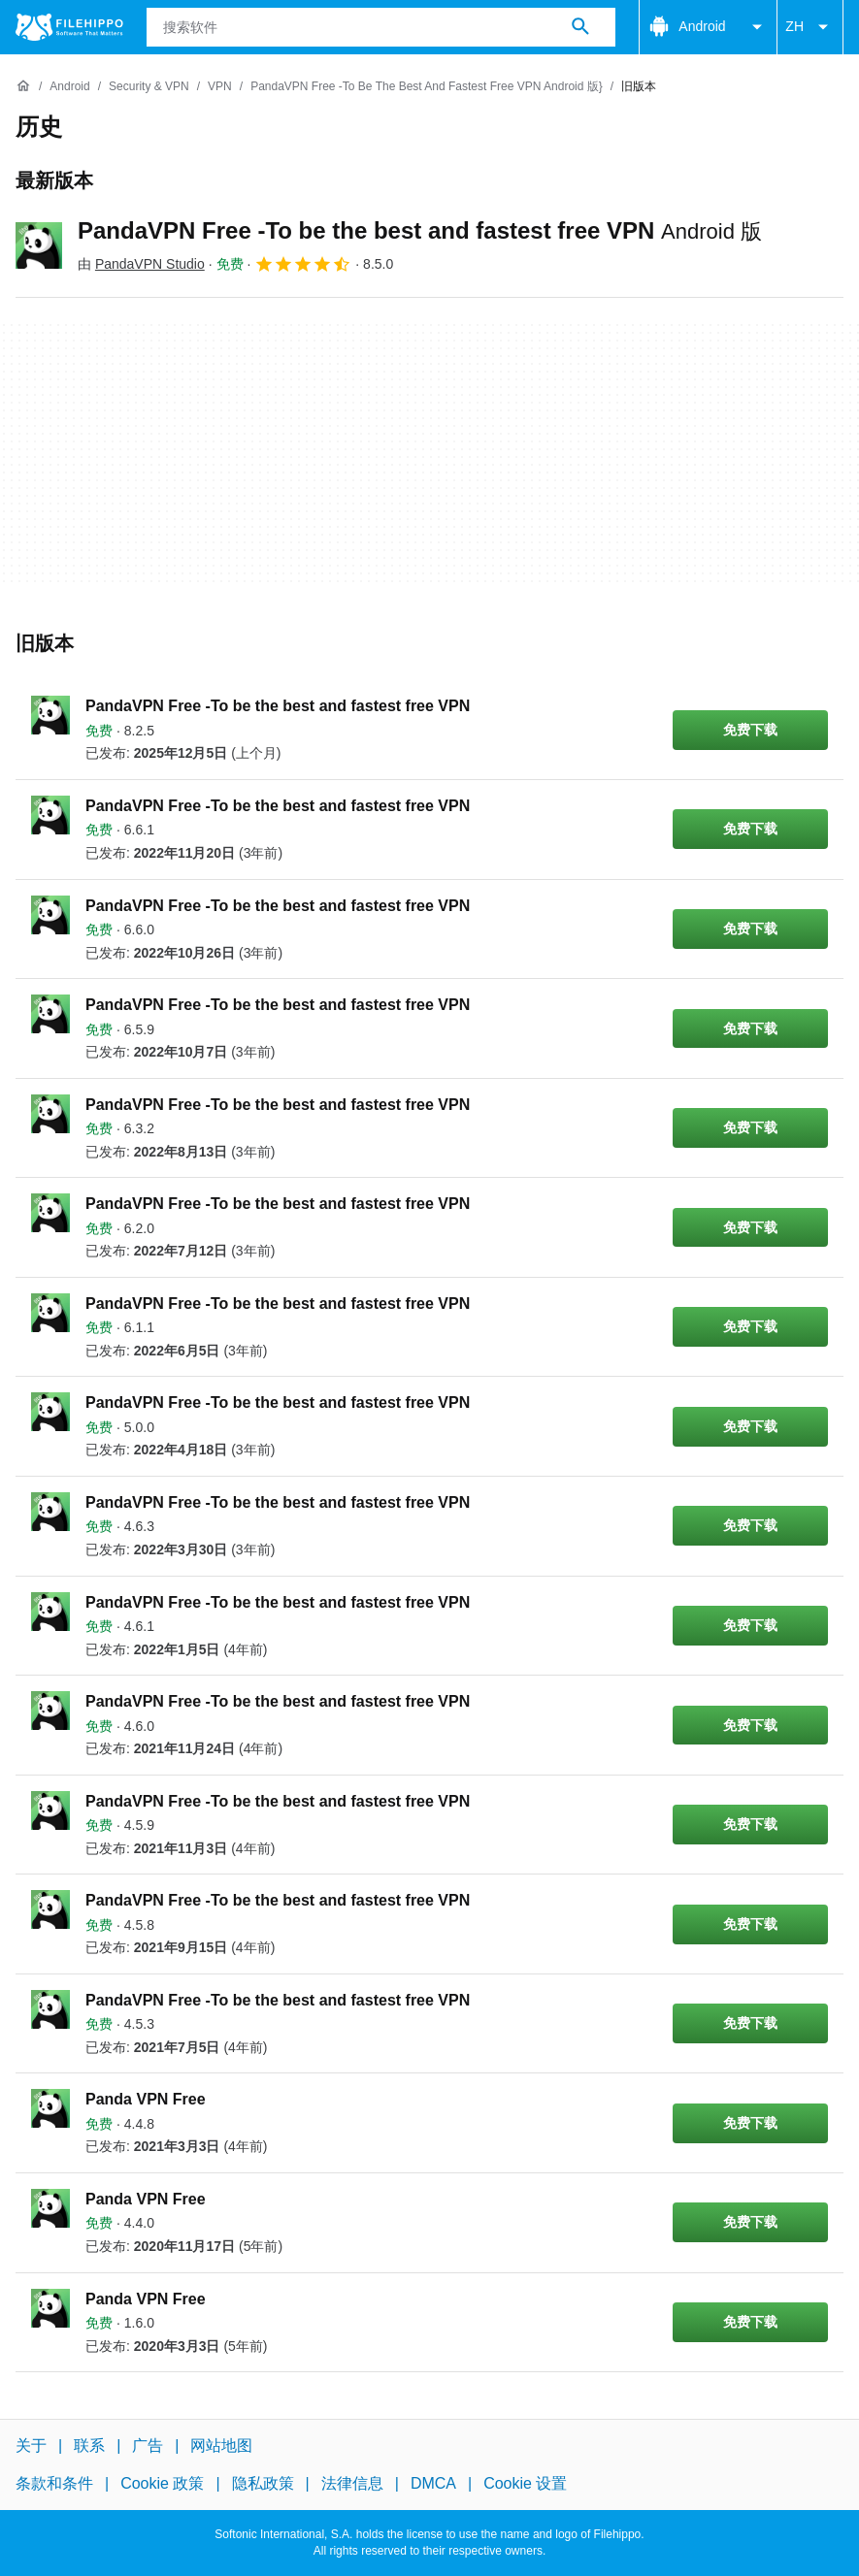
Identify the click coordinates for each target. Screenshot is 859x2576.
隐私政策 (263, 2483)
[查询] (381, 27)
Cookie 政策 (162, 2483)
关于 (31, 2445)
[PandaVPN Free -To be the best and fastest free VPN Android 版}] (426, 87)
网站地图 (221, 2445)
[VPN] (220, 87)
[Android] (69, 87)
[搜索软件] (580, 27)
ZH (810, 27)
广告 (147, 2445)
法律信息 (352, 2483)
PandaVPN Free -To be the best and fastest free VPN (420, 230)
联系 (89, 2445)
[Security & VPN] (149, 87)
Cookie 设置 (525, 2483)
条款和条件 (54, 2483)
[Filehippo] (69, 27)
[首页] (23, 86)
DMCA (433, 2483)
